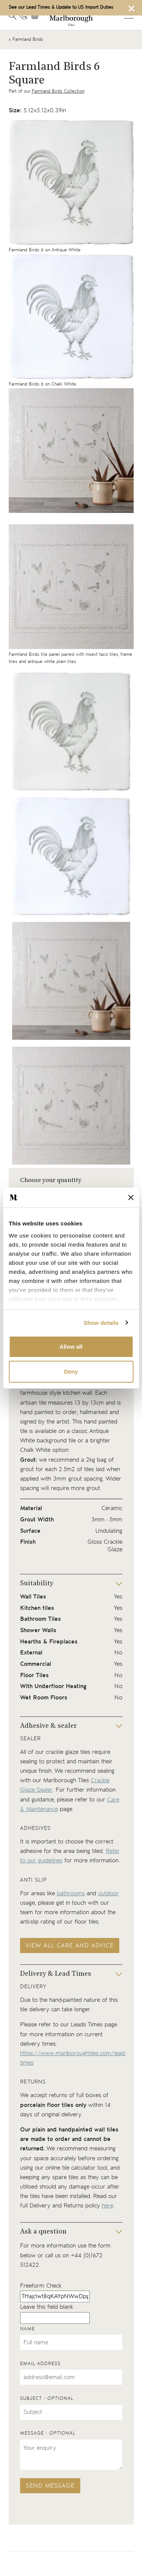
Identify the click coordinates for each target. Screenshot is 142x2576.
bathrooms (71, 1894)
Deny (71, 1371)
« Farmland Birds (26, 39)
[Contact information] (23, 16)
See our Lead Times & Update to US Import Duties (61, 7)
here (107, 2206)
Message (47, 2433)
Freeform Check (40, 2286)
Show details (101, 1323)
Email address (40, 2364)
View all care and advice (70, 1946)
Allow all (71, 1346)
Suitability (36, 1583)
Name (27, 2329)
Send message (50, 2486)
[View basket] (36, 16)
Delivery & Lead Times (55, 1974)
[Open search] (12, 16)
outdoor (108, 1894)
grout (27, 1469)
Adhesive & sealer (48, 1726)
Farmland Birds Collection (58, 91)
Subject (46, 2398)
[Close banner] (130, 1197)
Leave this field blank (46, 2307)
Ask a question (43, 2231)
